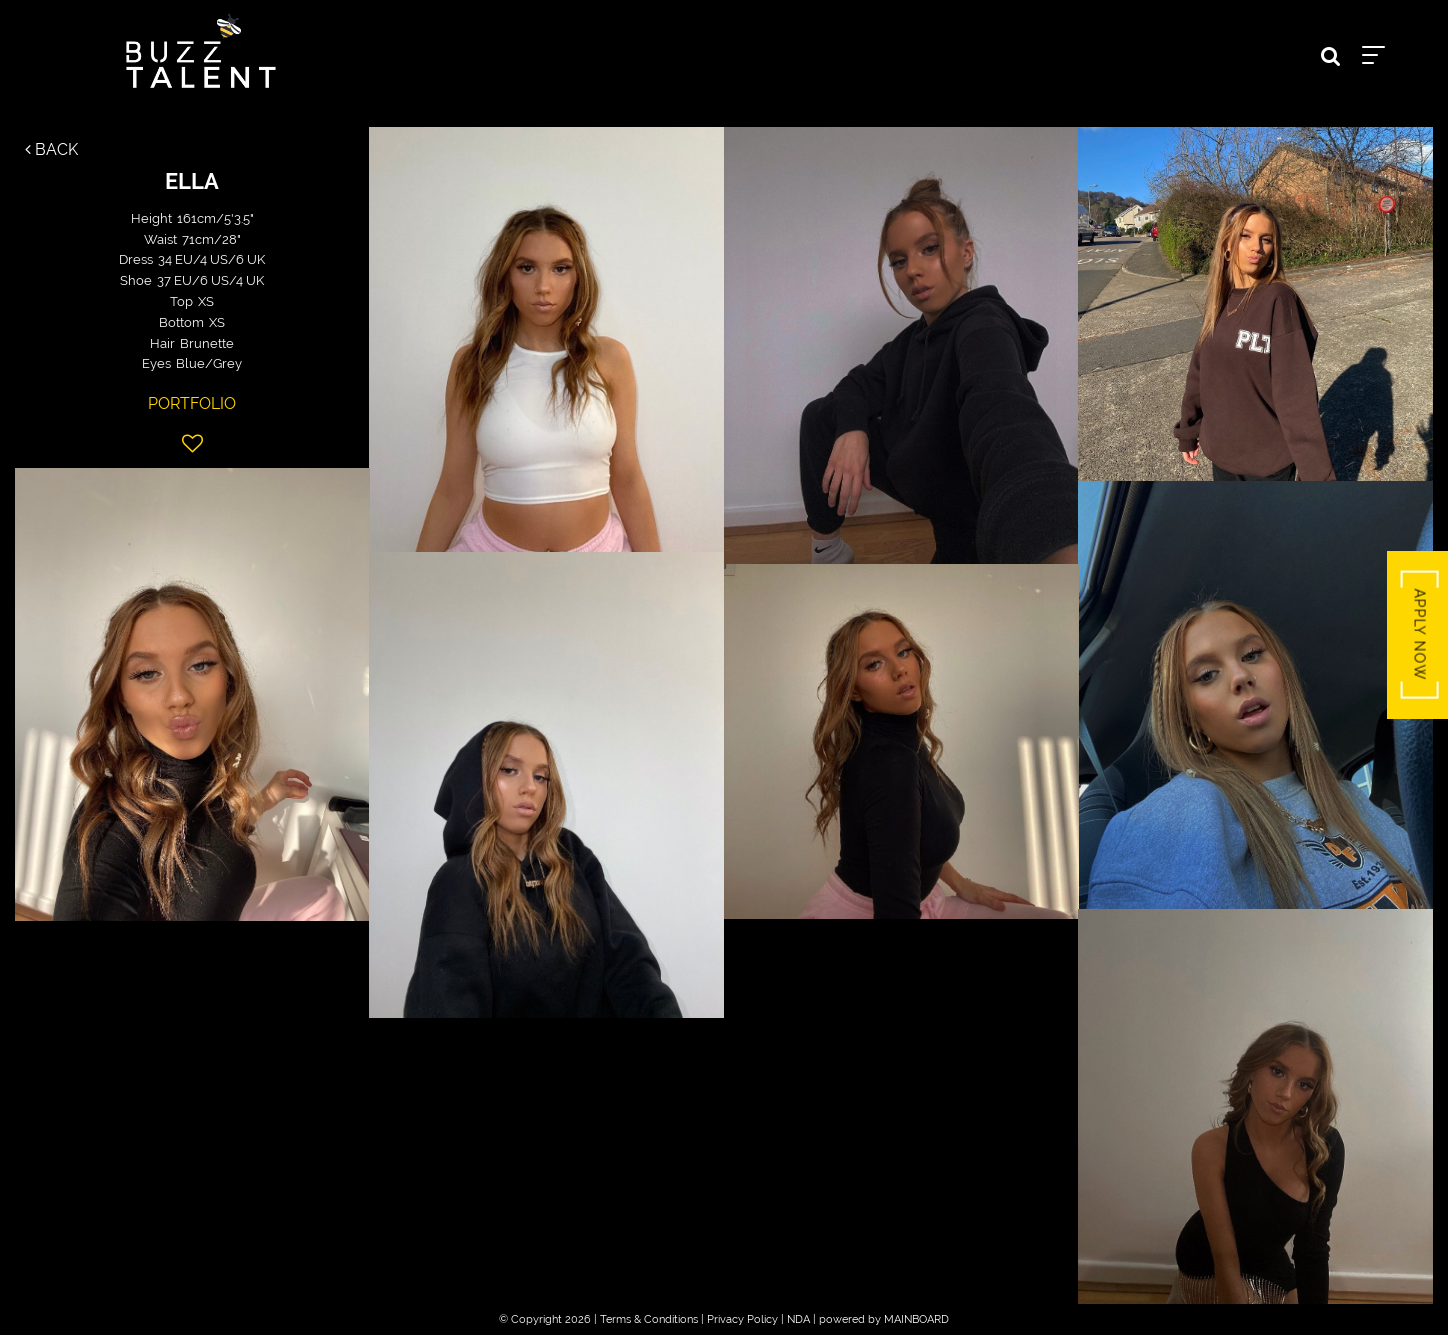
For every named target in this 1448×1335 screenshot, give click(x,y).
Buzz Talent (201, 51)
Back (51, 149)
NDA (798, 1319)
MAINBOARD (916, 1319)
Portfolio (192, 403)
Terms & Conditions (649, 1319)
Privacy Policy (742, 1319)
